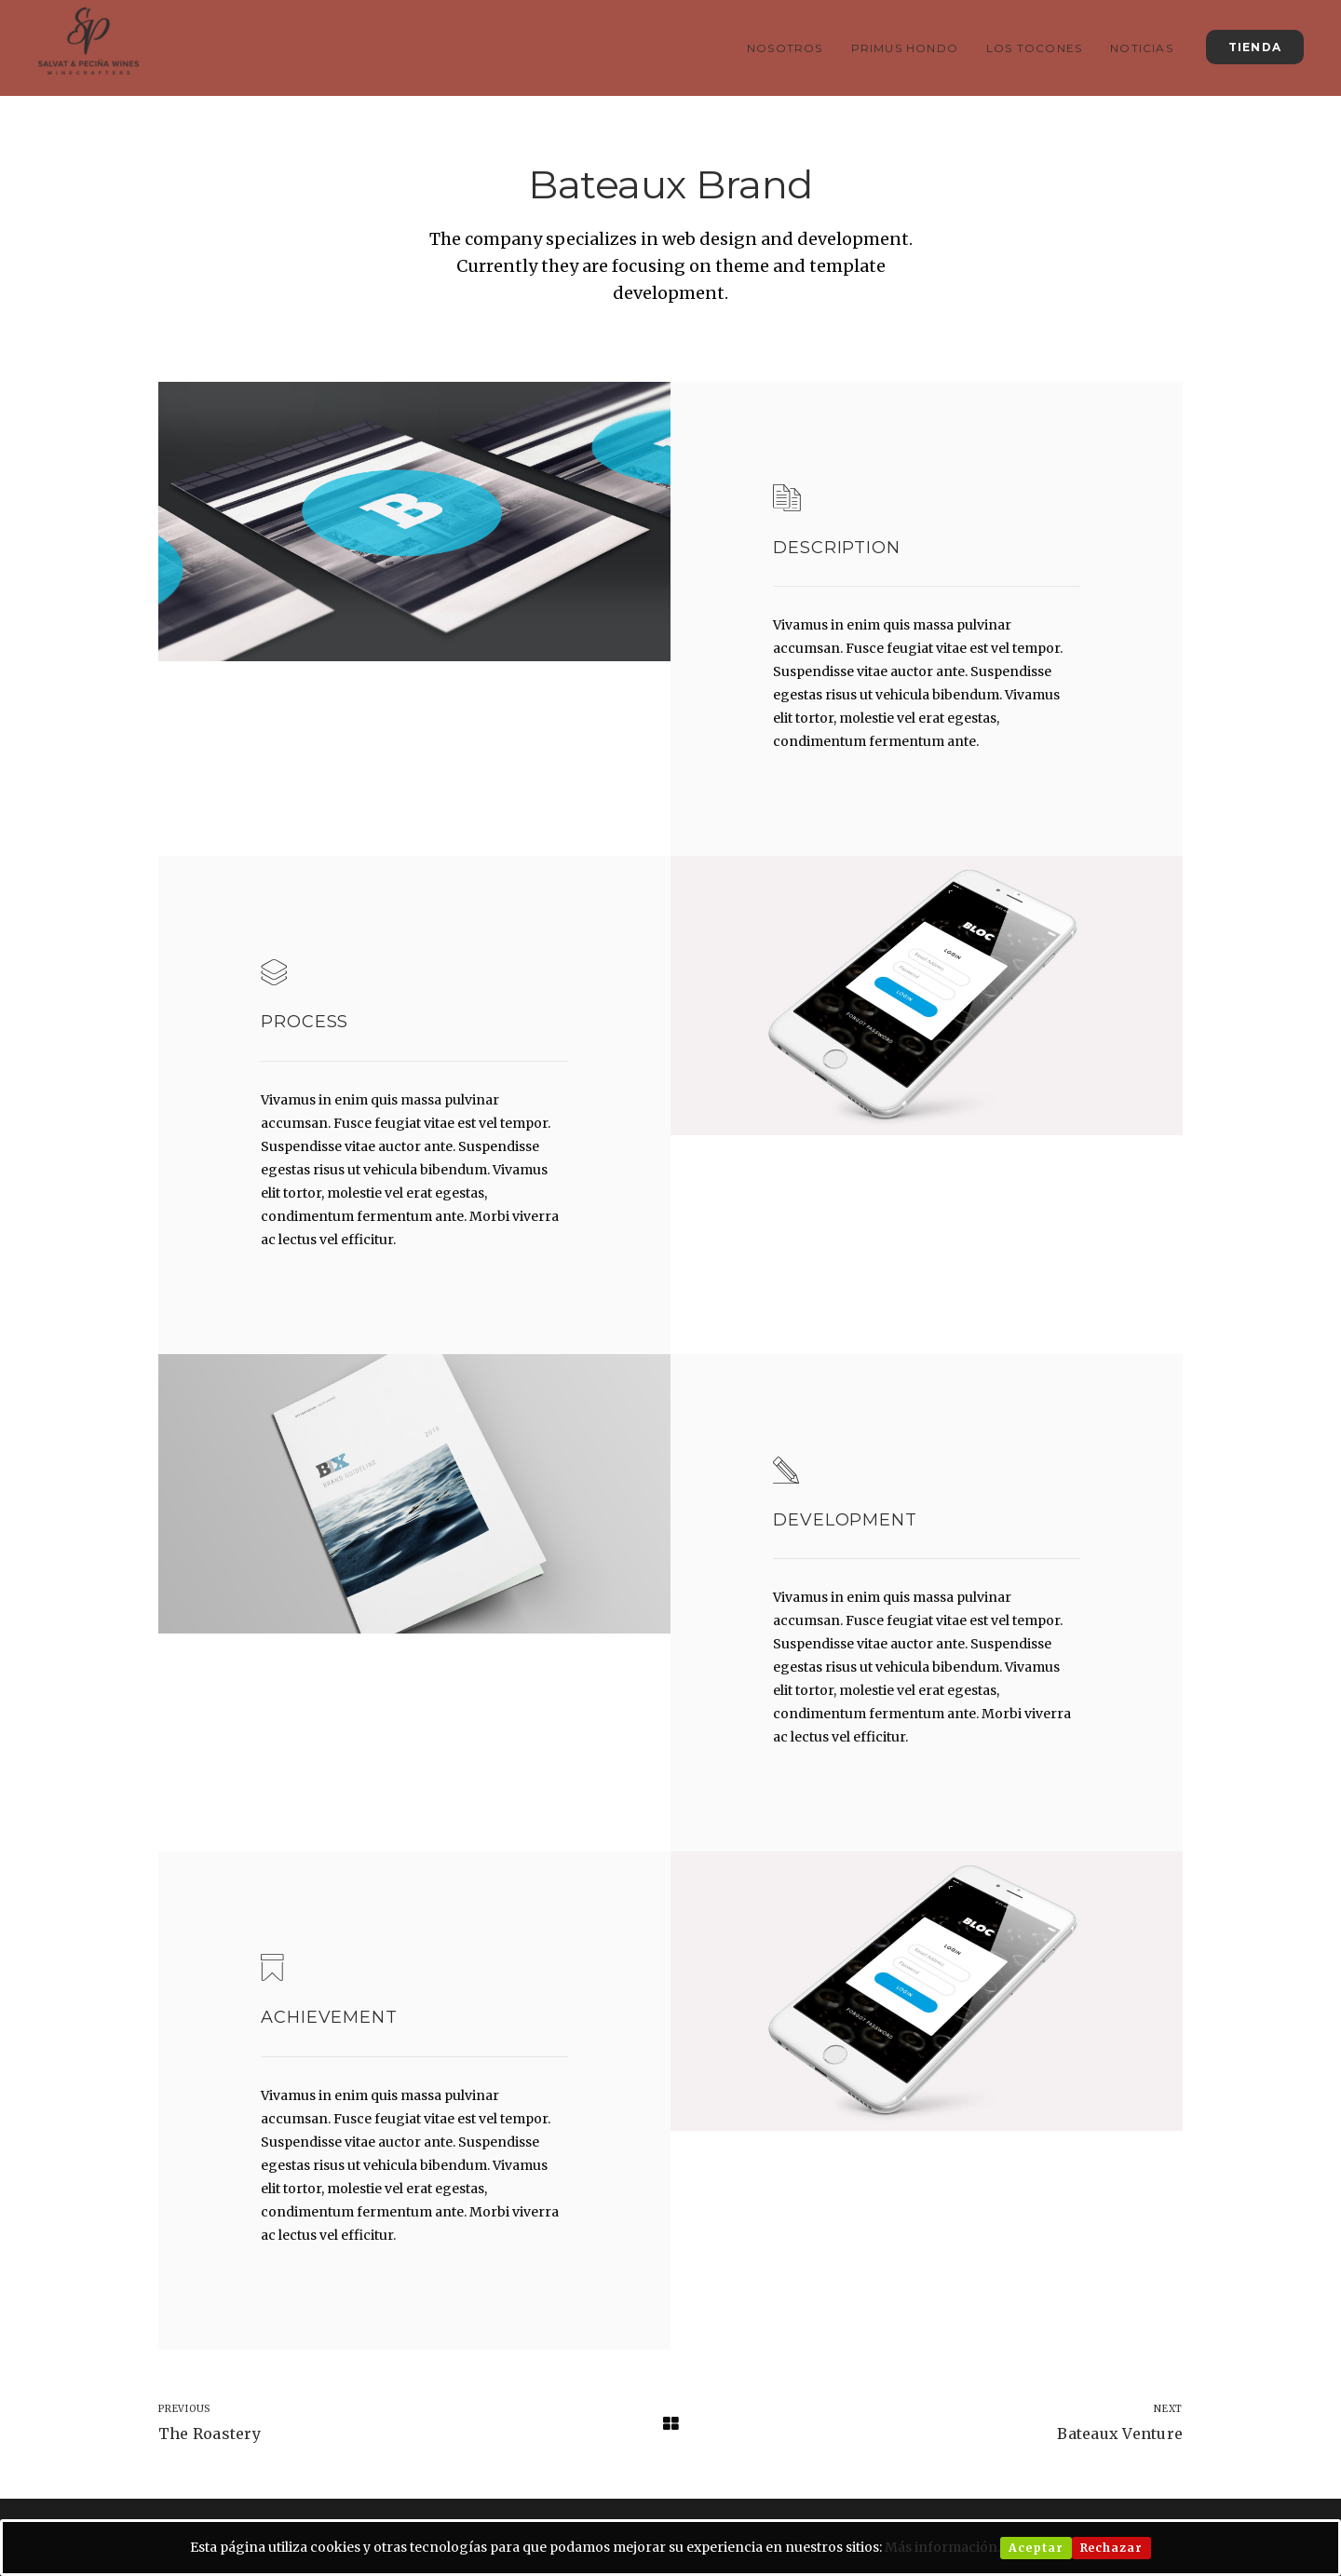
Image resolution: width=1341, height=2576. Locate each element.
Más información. (942, 2547)
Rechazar (1111, 2548)
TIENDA (1254, 47)
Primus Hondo (904, 48)
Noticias (1141, 48)
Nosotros (785, 48)
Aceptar (1036, 2548)
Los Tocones (1034, 48)
